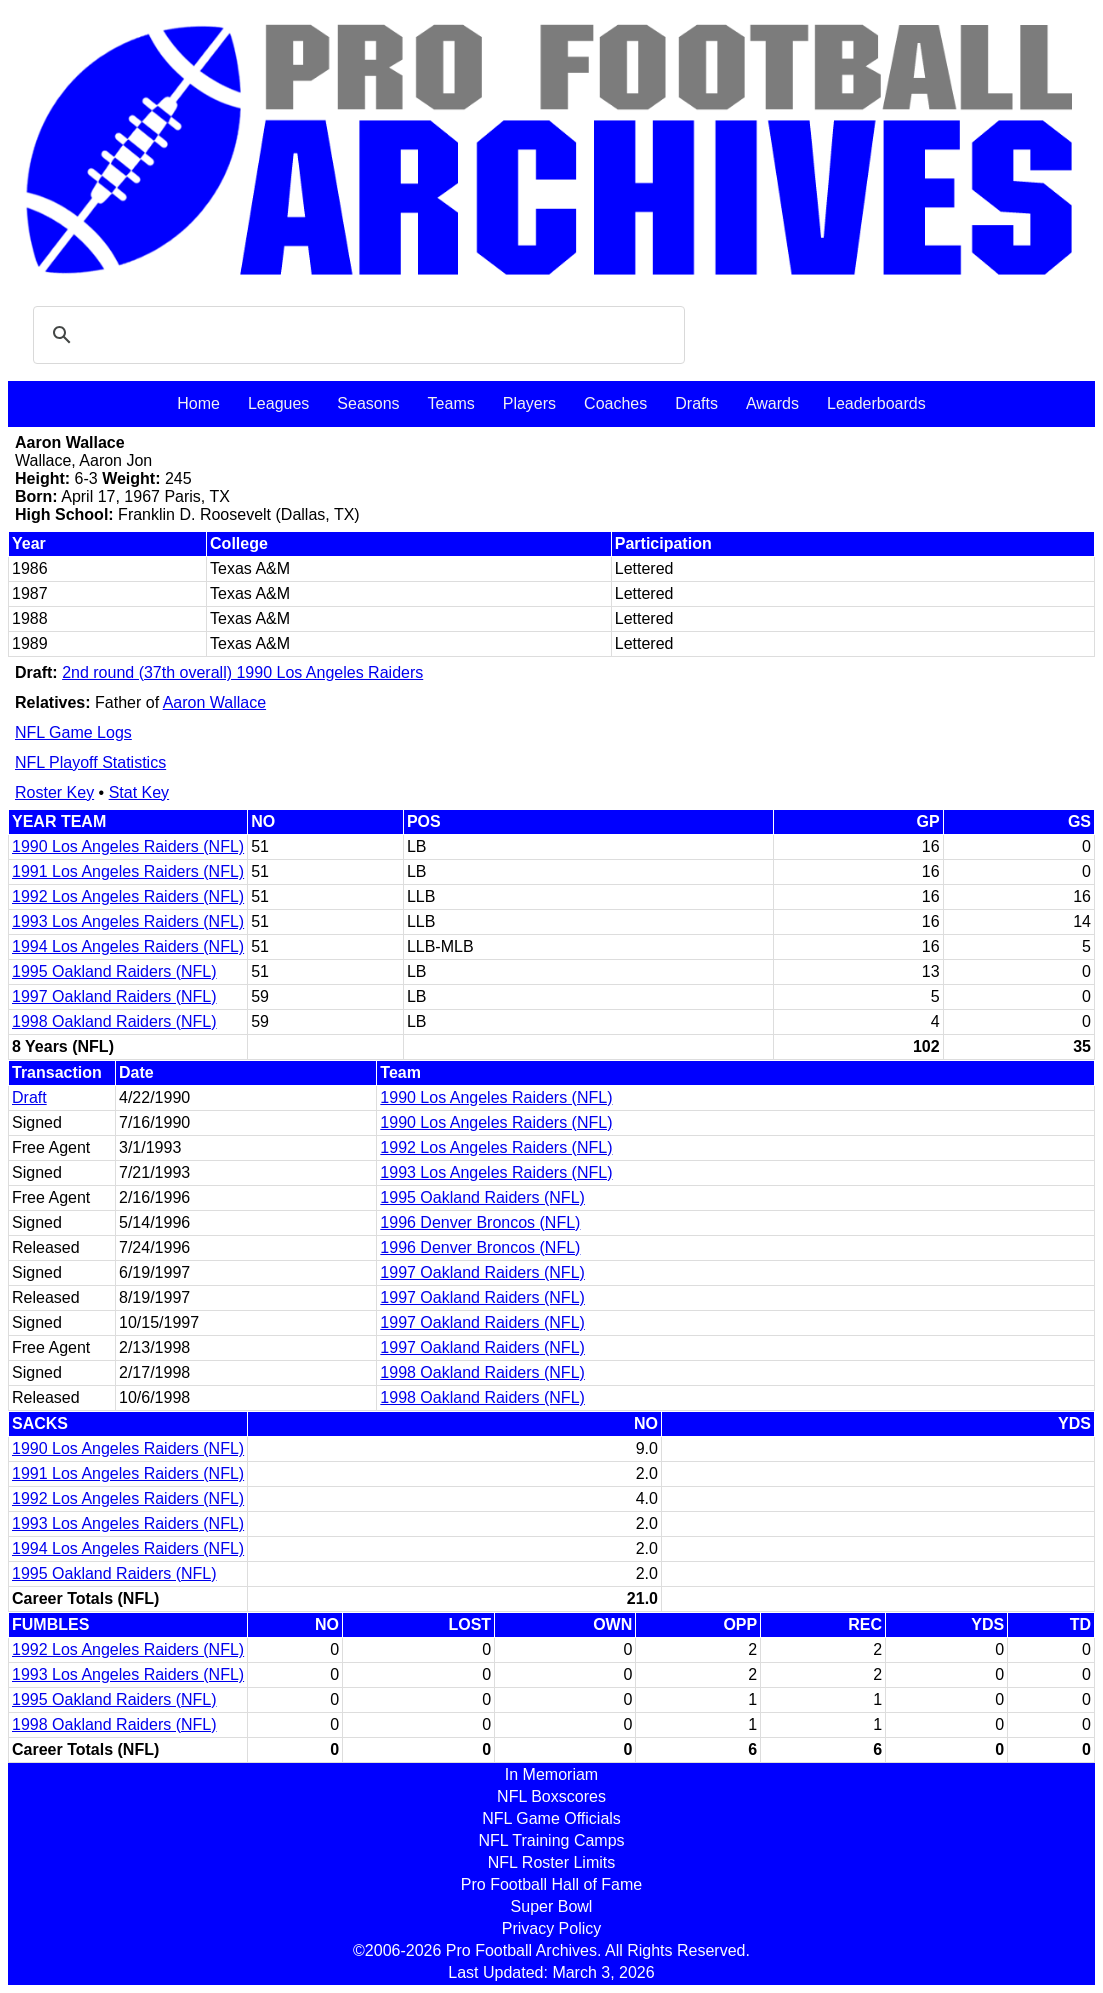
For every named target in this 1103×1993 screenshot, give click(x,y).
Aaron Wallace (214, 702)
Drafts (696, 403)
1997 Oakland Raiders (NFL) (114, 996)
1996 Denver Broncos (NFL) (480, 1222)
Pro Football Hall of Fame (551, 1884)
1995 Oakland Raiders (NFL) (114, 971)
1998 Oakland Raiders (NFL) (114, 1021)
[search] (356, 335)
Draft (29, 1097)
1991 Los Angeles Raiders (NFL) (128, 871)
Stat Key (139, 792)
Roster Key (54, 792)
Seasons (368, 403)
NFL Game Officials (551, 1818)
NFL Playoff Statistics (90, 762)
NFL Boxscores (551, 1796)
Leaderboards (876, 403)
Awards (772, 403)
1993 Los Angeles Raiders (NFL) (128, 921)
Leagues (278, 403)
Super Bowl (552, 1906)
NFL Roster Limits (551, 1862)
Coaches (615, 403)
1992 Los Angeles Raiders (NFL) (128, 896)
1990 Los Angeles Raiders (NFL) (128, 846)
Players (529, 403)
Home (198, 403)
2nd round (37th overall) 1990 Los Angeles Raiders (242, 672)
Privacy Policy (552, 1928)
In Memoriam (551, 1774)
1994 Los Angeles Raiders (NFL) (128, 946)
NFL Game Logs (73, 732)
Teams (451, 403)
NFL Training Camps (551, 1840)
